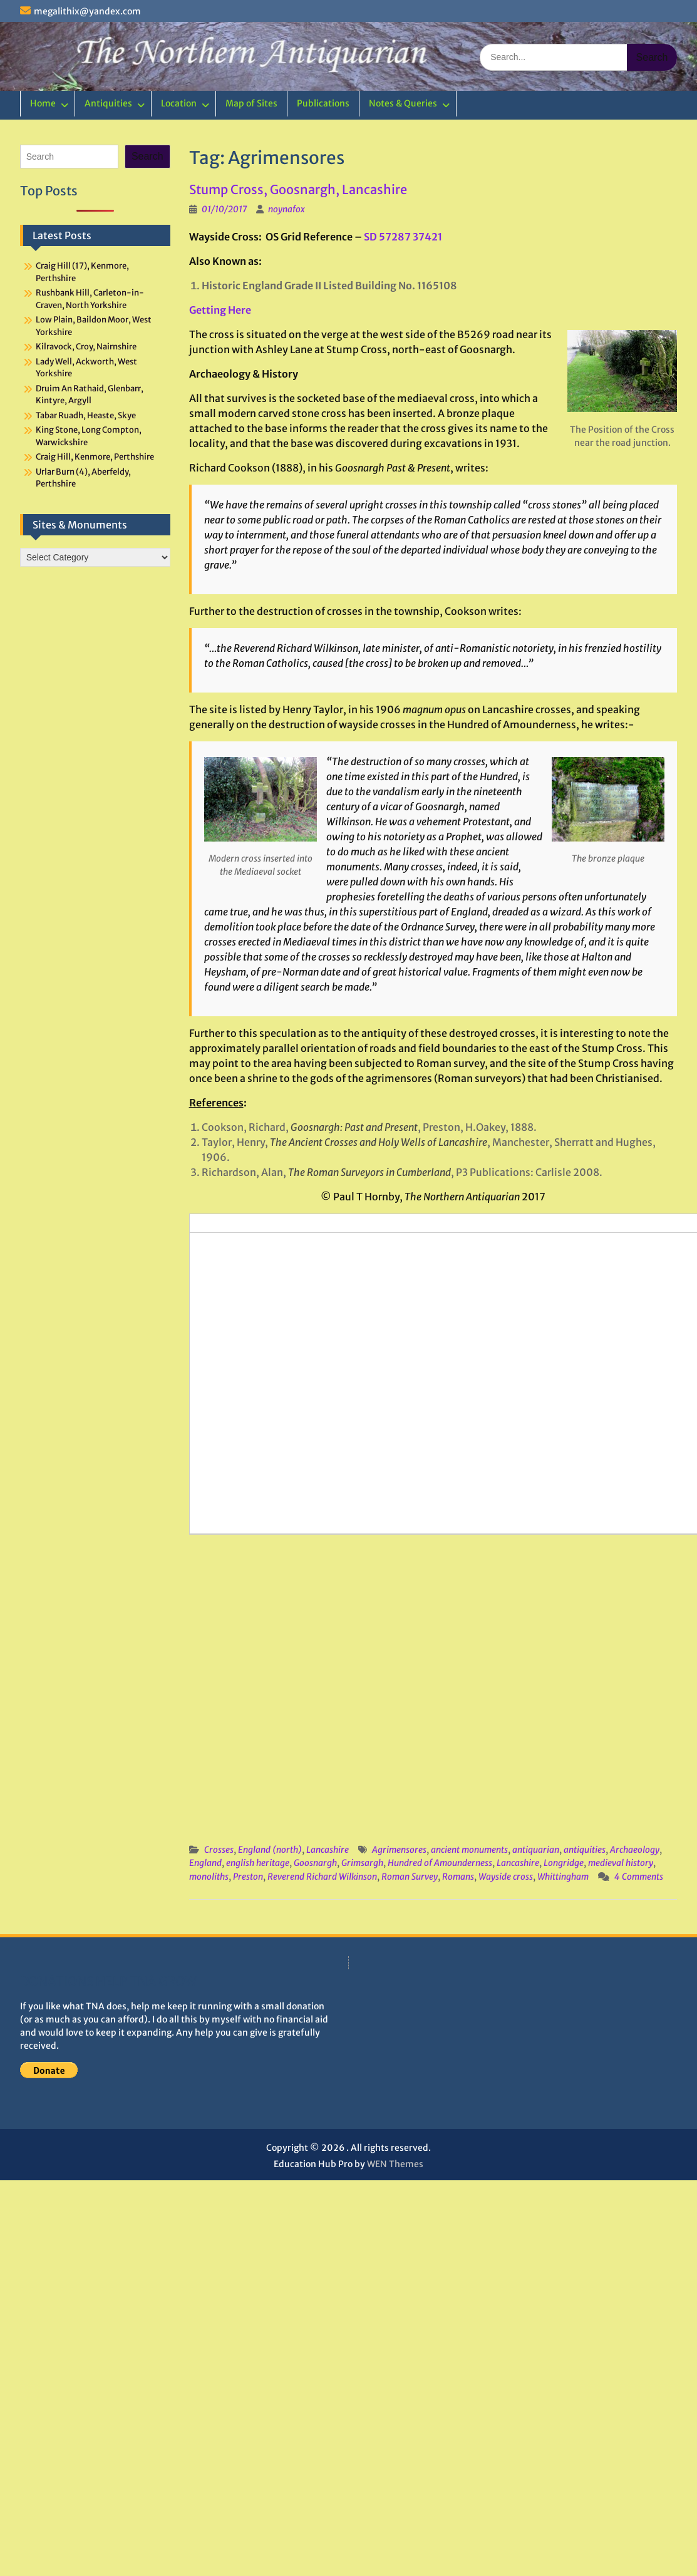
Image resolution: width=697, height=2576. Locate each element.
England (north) (270, 1849)
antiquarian (535, 1849)
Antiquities (108, 103)
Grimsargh (362, 1862)
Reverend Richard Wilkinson (322, 1876)
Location (179, 103)
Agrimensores (399, 1849)
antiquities (585, 1849)
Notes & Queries (403, 103)
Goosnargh (315, 1862)
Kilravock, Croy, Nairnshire (86, 346)
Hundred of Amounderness (440, 1862)
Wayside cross (505, 1876)
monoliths (209, 1876)
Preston (248, 1876)
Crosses (219, 1849)
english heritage (257, 1862)
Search (147, 156)
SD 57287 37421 (403, 236)
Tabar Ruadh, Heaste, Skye (86, 415)
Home (43, 103)
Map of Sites (251, 103)
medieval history (620, 1862)
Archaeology (634, 1849)
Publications (323, 103)
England (205, 1862)
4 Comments (638, 1876)
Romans (458, 1876)
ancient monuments (469, 1849)
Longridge (564, 1862)
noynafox (286, 209)
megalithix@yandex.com (87, 11)
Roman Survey (409, 1876)
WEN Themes (395, 2164)
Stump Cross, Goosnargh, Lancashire (298, 189)
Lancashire (327, 1849)
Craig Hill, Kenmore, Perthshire (95, 456)
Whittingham (563, 1876)
